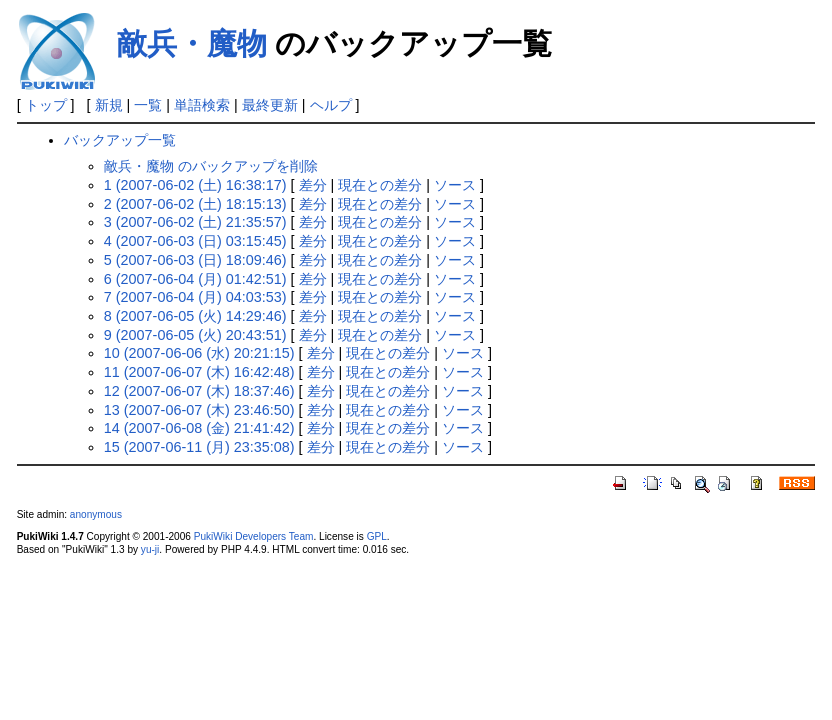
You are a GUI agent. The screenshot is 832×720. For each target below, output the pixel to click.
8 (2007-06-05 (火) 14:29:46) (195, 316)
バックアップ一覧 (120, 140)
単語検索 (202, 105)
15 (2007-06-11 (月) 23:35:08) (199, 447)
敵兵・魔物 (192, 43)
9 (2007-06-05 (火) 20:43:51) (195, 335)
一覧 (148, 105)
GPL (377, 536)
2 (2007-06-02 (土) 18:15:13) (195, 204)
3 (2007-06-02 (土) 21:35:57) (195, 222)
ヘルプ (331, 105)
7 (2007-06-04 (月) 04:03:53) (195, 297)
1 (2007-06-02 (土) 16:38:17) (195, 185)
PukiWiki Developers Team (254, 536)
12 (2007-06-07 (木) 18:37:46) (199, 391)
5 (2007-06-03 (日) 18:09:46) (195, 260)
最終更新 (270, 105)
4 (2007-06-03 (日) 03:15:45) (195, 241)
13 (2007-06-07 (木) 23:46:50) (199, 410)
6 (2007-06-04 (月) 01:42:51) (195, 279)
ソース (455, 185)
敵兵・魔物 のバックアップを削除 (211, 166)
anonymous (96, 514)
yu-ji (150, 549)
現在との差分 (380, 185)
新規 (109, 105)
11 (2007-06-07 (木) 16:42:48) (199, 372)
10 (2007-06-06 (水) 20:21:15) (199, 353)
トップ (46, 105)
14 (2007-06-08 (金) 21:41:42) (199, 428)
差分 (313, 185)
